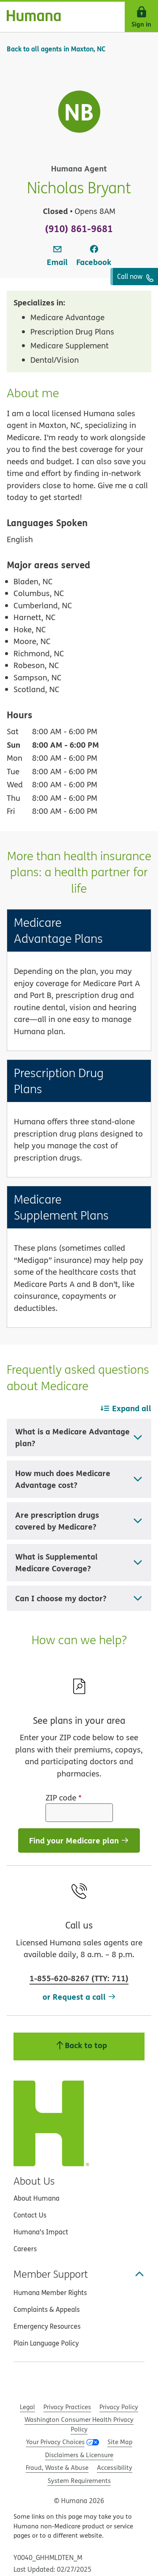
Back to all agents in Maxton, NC (56, 48)
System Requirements (79, 2480)
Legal (27, 2406)
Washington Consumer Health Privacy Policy (79, 2424)
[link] (57, 256)
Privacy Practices (67, 2406)
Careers (25, 2248)
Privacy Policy (118, 2406)
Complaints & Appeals (46, 2309)
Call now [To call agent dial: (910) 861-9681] (135, 277)
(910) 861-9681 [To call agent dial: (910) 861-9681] (79, 228)
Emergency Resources (46, 2326)
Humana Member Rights (50, 2292)
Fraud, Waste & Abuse (57, 2467)
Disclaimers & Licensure (79, 2454)
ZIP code (64, 1797)
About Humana (36, 2198)
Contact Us (29, 2215)
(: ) (79, 1978)
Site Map (119, 2441)
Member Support (79, 2274)
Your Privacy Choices (55, 2441)
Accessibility (114, 2467)
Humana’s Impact (40, 2231)
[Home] (30, 17)
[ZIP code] (79, 1812)
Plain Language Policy (46, 2343)
